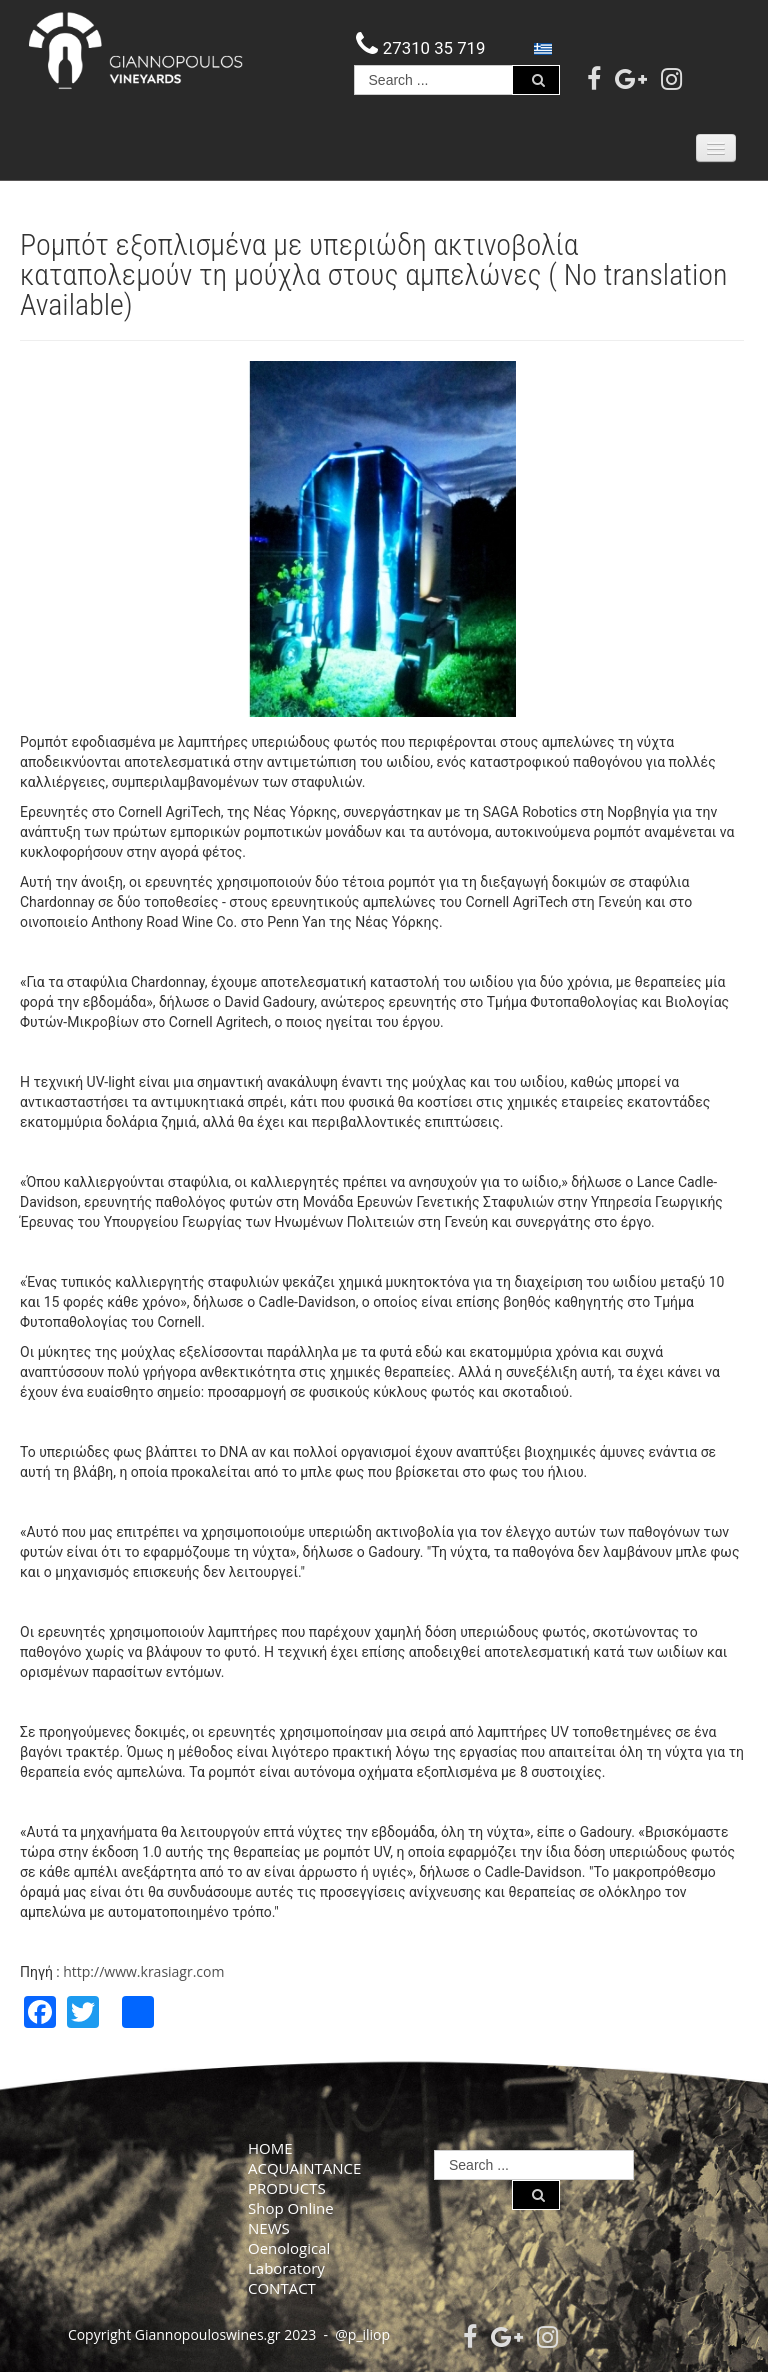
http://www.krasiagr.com (143, 1971)
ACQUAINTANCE (304, 2168)
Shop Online (291, 2208)
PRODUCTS (287, 2188)
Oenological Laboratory (289, 2258)
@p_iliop (362, 2334)
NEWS (269, 2228)
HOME (270, 2148)
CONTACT (282, 2288)
